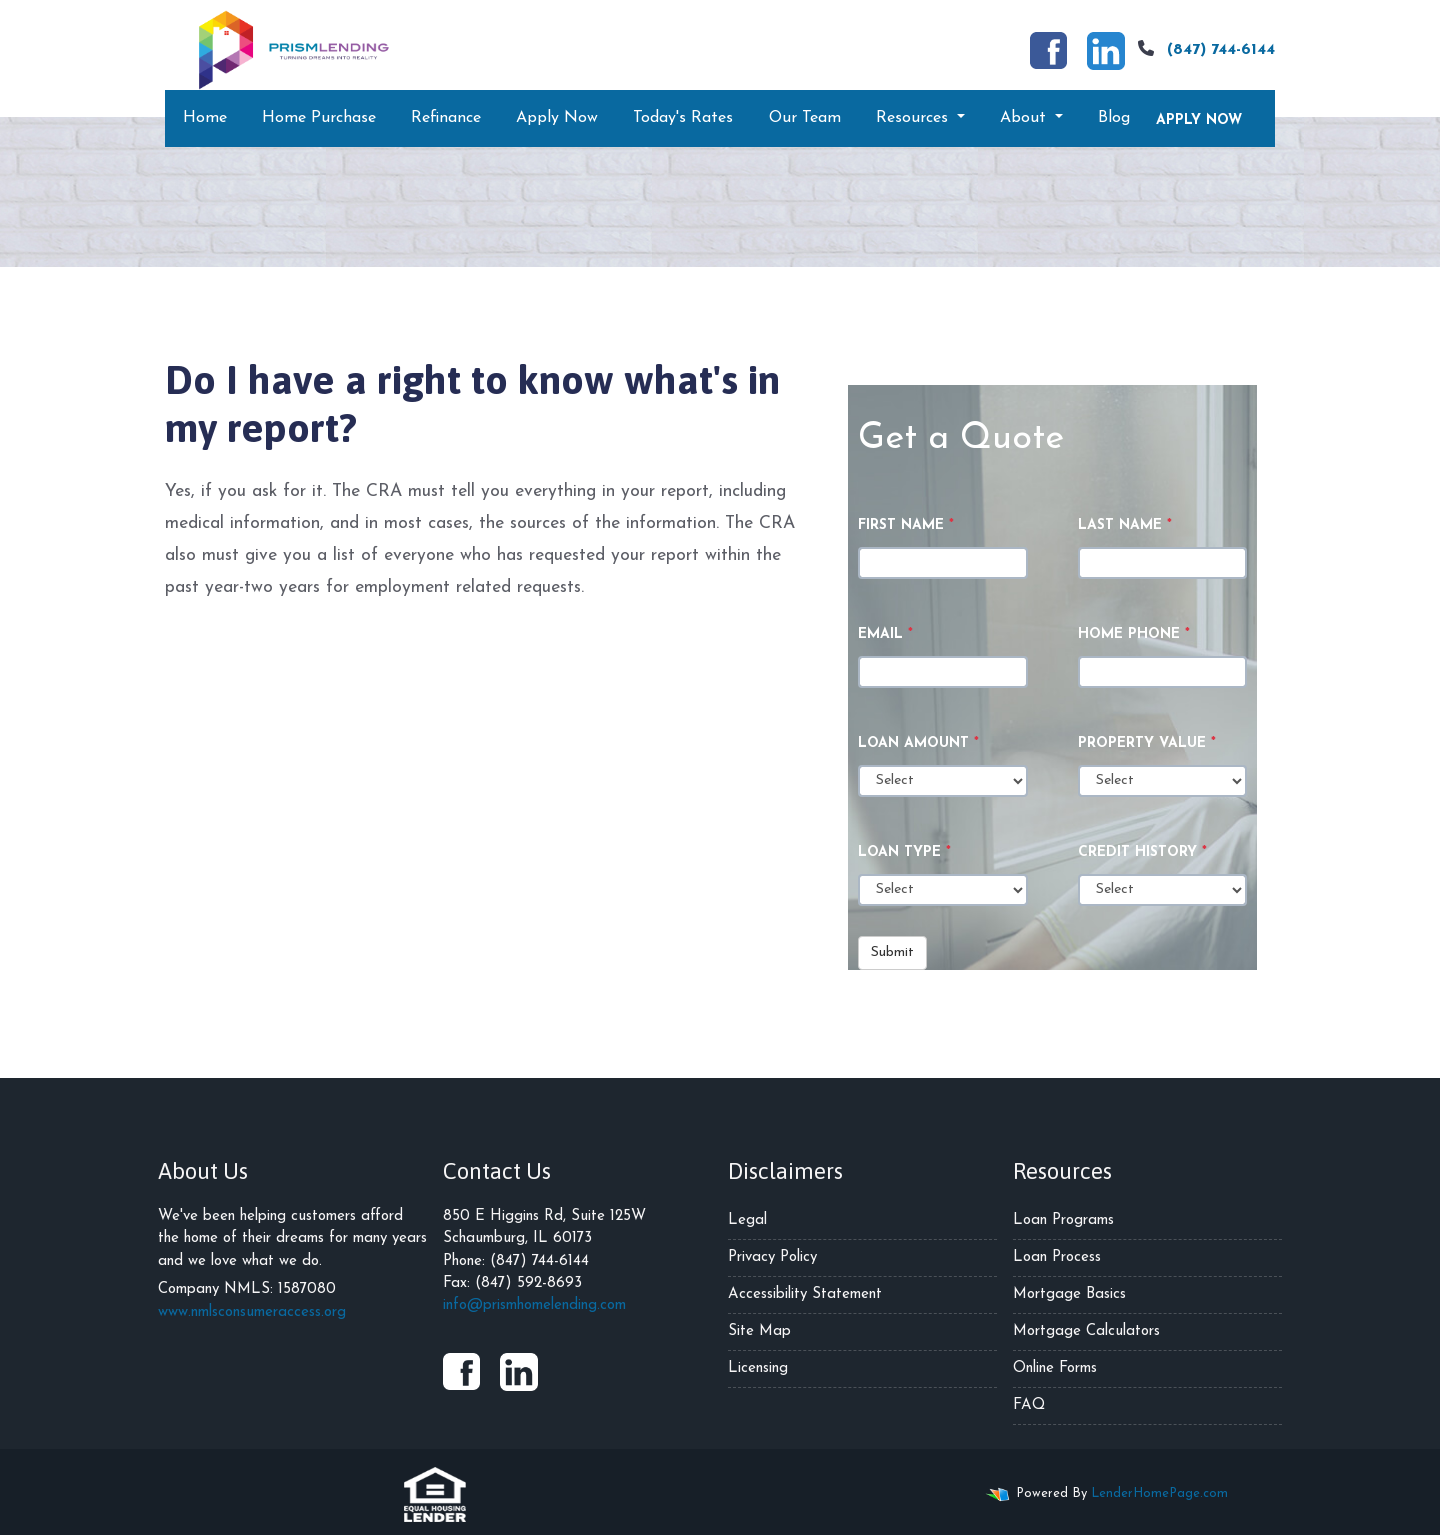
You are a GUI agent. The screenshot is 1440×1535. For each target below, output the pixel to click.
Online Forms (1055, 1368)
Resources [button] (914, 118)
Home (205, 118)
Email (885, 634)
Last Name (1125, 525)
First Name (906, 525)
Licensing (758, 1368)
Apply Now (557, 118)
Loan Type (904, 852)
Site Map (759, 1331)
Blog (1114, 118)
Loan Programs (1063, 1220)
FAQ (1029, 1405)
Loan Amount (918, 743)
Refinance (446, 118)
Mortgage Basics (1069, 1294)
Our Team (805, 118)
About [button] (1025, 118)
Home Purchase (319, 118)
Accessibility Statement (805, 1294)
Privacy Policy (772, 1257)
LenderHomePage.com (1159, 1493)
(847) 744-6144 (1204, 49)
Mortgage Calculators (1086, 1331)
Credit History (1142, 852)
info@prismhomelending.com (534, 1305)
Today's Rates (683, 118)
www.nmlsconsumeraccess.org (252, 1312)
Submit (892, 952)
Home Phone (1134, 634)
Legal (747, 1220)
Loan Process (1057, 1257)
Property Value (1147, 743)
